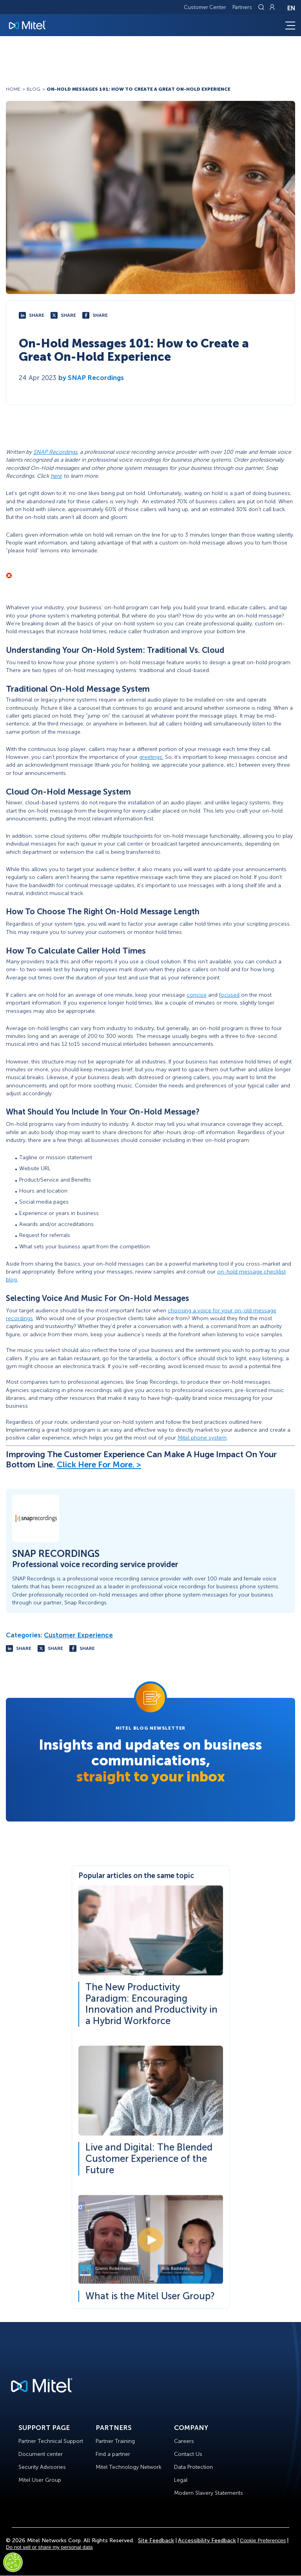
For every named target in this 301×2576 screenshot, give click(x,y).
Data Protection (193, 2467)
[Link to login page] (272, 7)
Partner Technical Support (50, 2441)
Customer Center (205, 7)
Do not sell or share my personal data (49, 2547)
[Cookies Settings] (13, 2562)
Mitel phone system (202, 1437)
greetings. (151, 757)
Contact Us (188, 2454)
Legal (180, 2480)
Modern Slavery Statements (208, 2493)
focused (229, 995)
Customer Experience (78, 1635)
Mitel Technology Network (128, 2467)
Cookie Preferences (263, 2540)
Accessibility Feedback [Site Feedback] (207, 2540)
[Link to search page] (262, 7)
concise (197, 995)
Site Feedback (156, 2540)
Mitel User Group (39, 2480)
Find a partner (113, 2454)
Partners (242, 7)
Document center (40, 2454)
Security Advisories (42, 2467)
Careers (184, 2441)
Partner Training (115, 2441)
